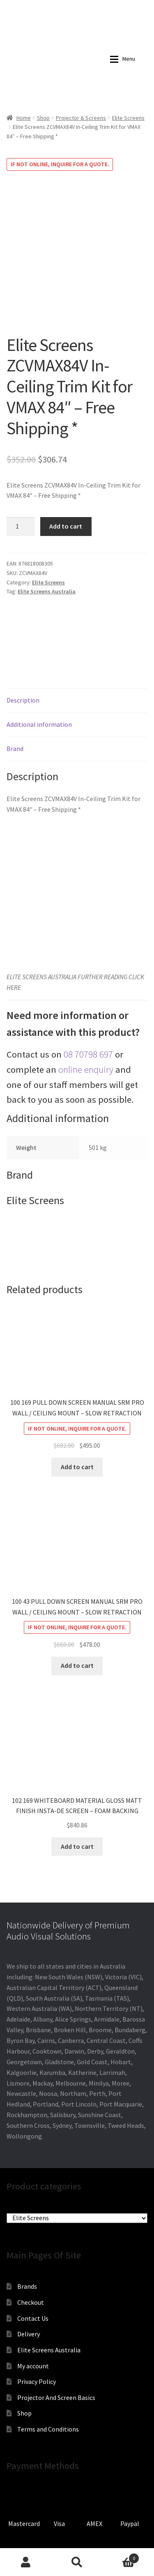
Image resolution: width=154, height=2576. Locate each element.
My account (33, 2319)
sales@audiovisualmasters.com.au (95, 6)
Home (23, 117)
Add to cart (65, 479)
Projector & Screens (81, 117)
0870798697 (35, 6)
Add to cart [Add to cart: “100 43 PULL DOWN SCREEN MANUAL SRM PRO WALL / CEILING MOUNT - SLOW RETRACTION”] (77, 1619)
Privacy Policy (36, 2335)
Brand (15, 702)
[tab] (77, 654)
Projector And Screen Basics (56, 2351)
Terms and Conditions (48, 2382)
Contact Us (32, 2271)
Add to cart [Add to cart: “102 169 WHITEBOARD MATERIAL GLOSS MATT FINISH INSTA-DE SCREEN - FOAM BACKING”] (77, 1799)
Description (23, 653)
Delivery (28, 2287)
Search (77, 2562)
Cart (121, 2556)
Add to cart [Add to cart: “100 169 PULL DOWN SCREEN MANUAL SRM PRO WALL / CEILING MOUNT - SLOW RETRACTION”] (77, 1420)
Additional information (39, 677)
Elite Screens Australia (47, 545)
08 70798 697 (88, 1008)
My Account (25, 2562)
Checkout (30, 2255)
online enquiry (85, 1022)
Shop (43, 117)
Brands (27, 2240)
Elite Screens (128, 117)
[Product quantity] (20, 479)
